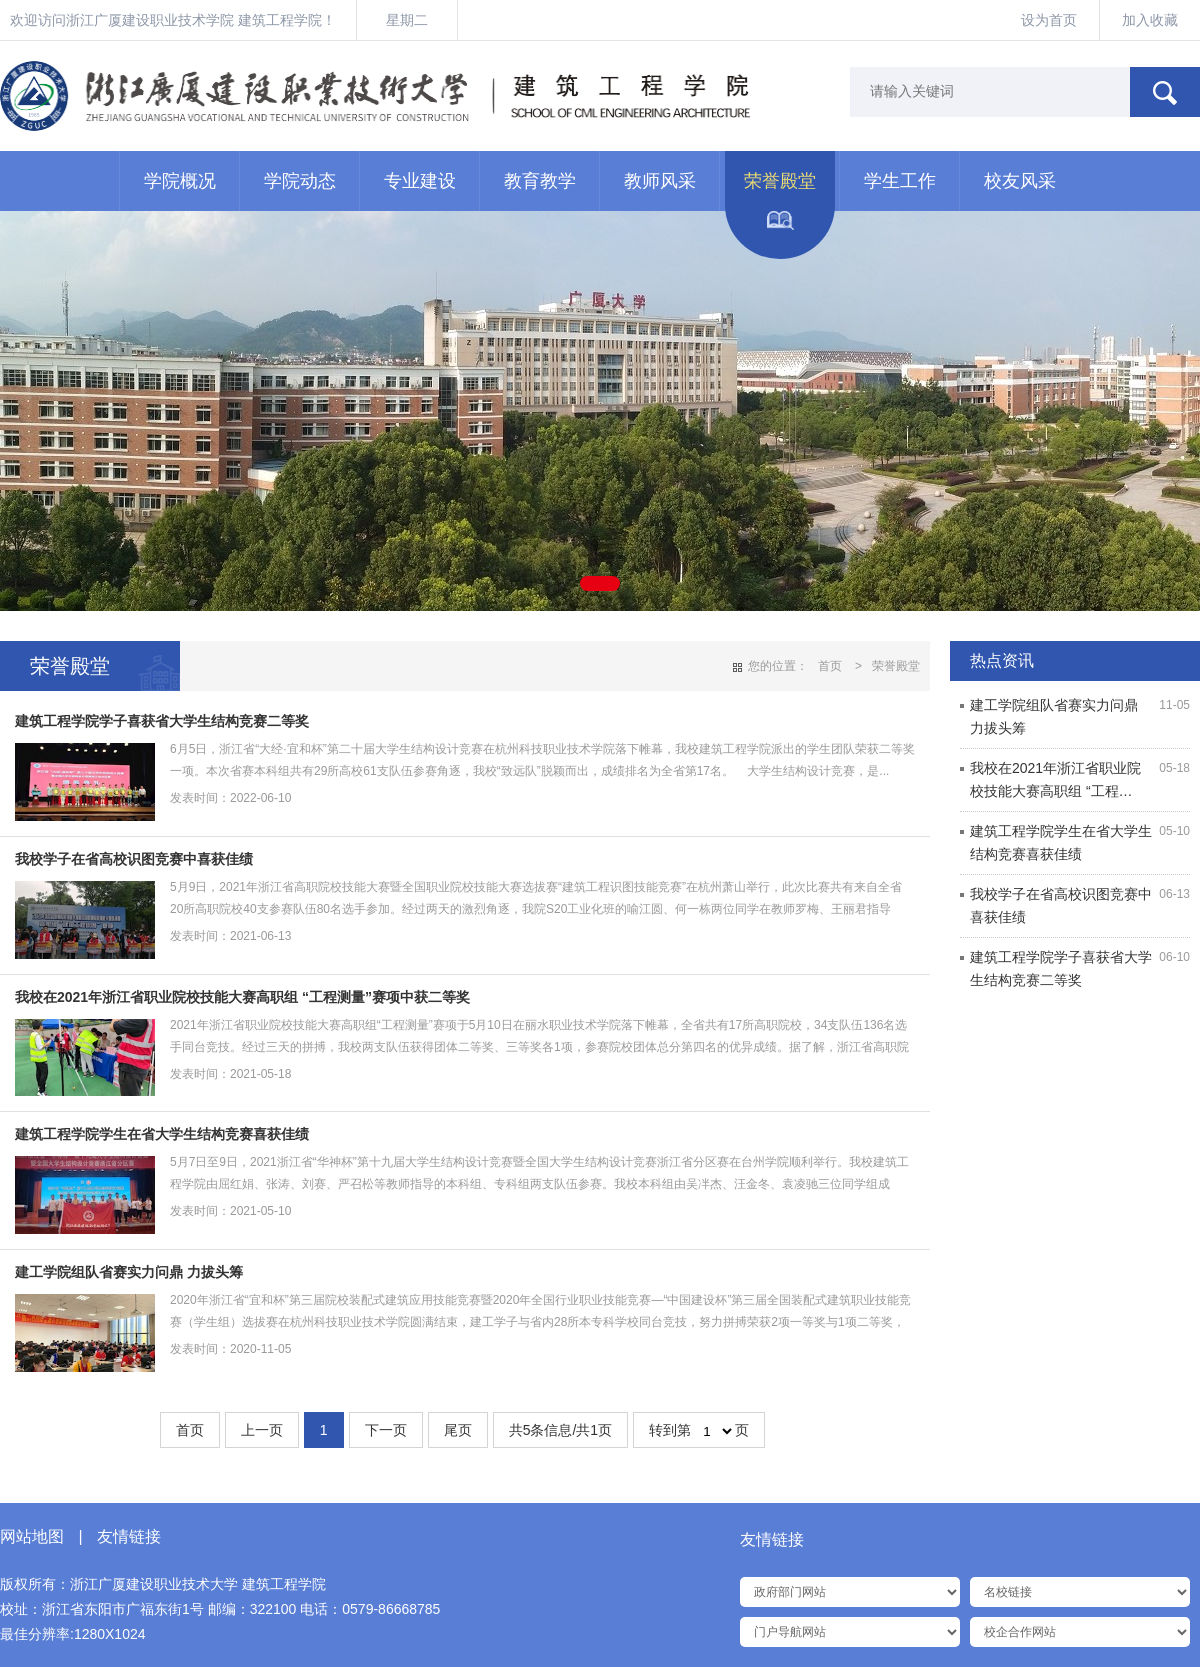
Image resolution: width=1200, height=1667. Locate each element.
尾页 (458, 1430)
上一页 (262, 1430)
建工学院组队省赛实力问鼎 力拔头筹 (129, 1272)
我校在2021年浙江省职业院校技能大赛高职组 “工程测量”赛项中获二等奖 (242, 997)
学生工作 (900, 181)
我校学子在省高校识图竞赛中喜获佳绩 (134, 859)
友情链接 (129, 1536)
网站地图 (32, 1536)
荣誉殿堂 (780, 181)
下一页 (386, 1430)
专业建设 (420, 181)
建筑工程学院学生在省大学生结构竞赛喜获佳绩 (162, 1134)
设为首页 (1049, 20)
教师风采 (660, 181)
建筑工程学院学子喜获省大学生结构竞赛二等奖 (162, 721)
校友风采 (1020, 181)
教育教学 (540, 181)
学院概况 (180, 181)
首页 (830, 666)
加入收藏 (1150, 20)
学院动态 (300, 181)
